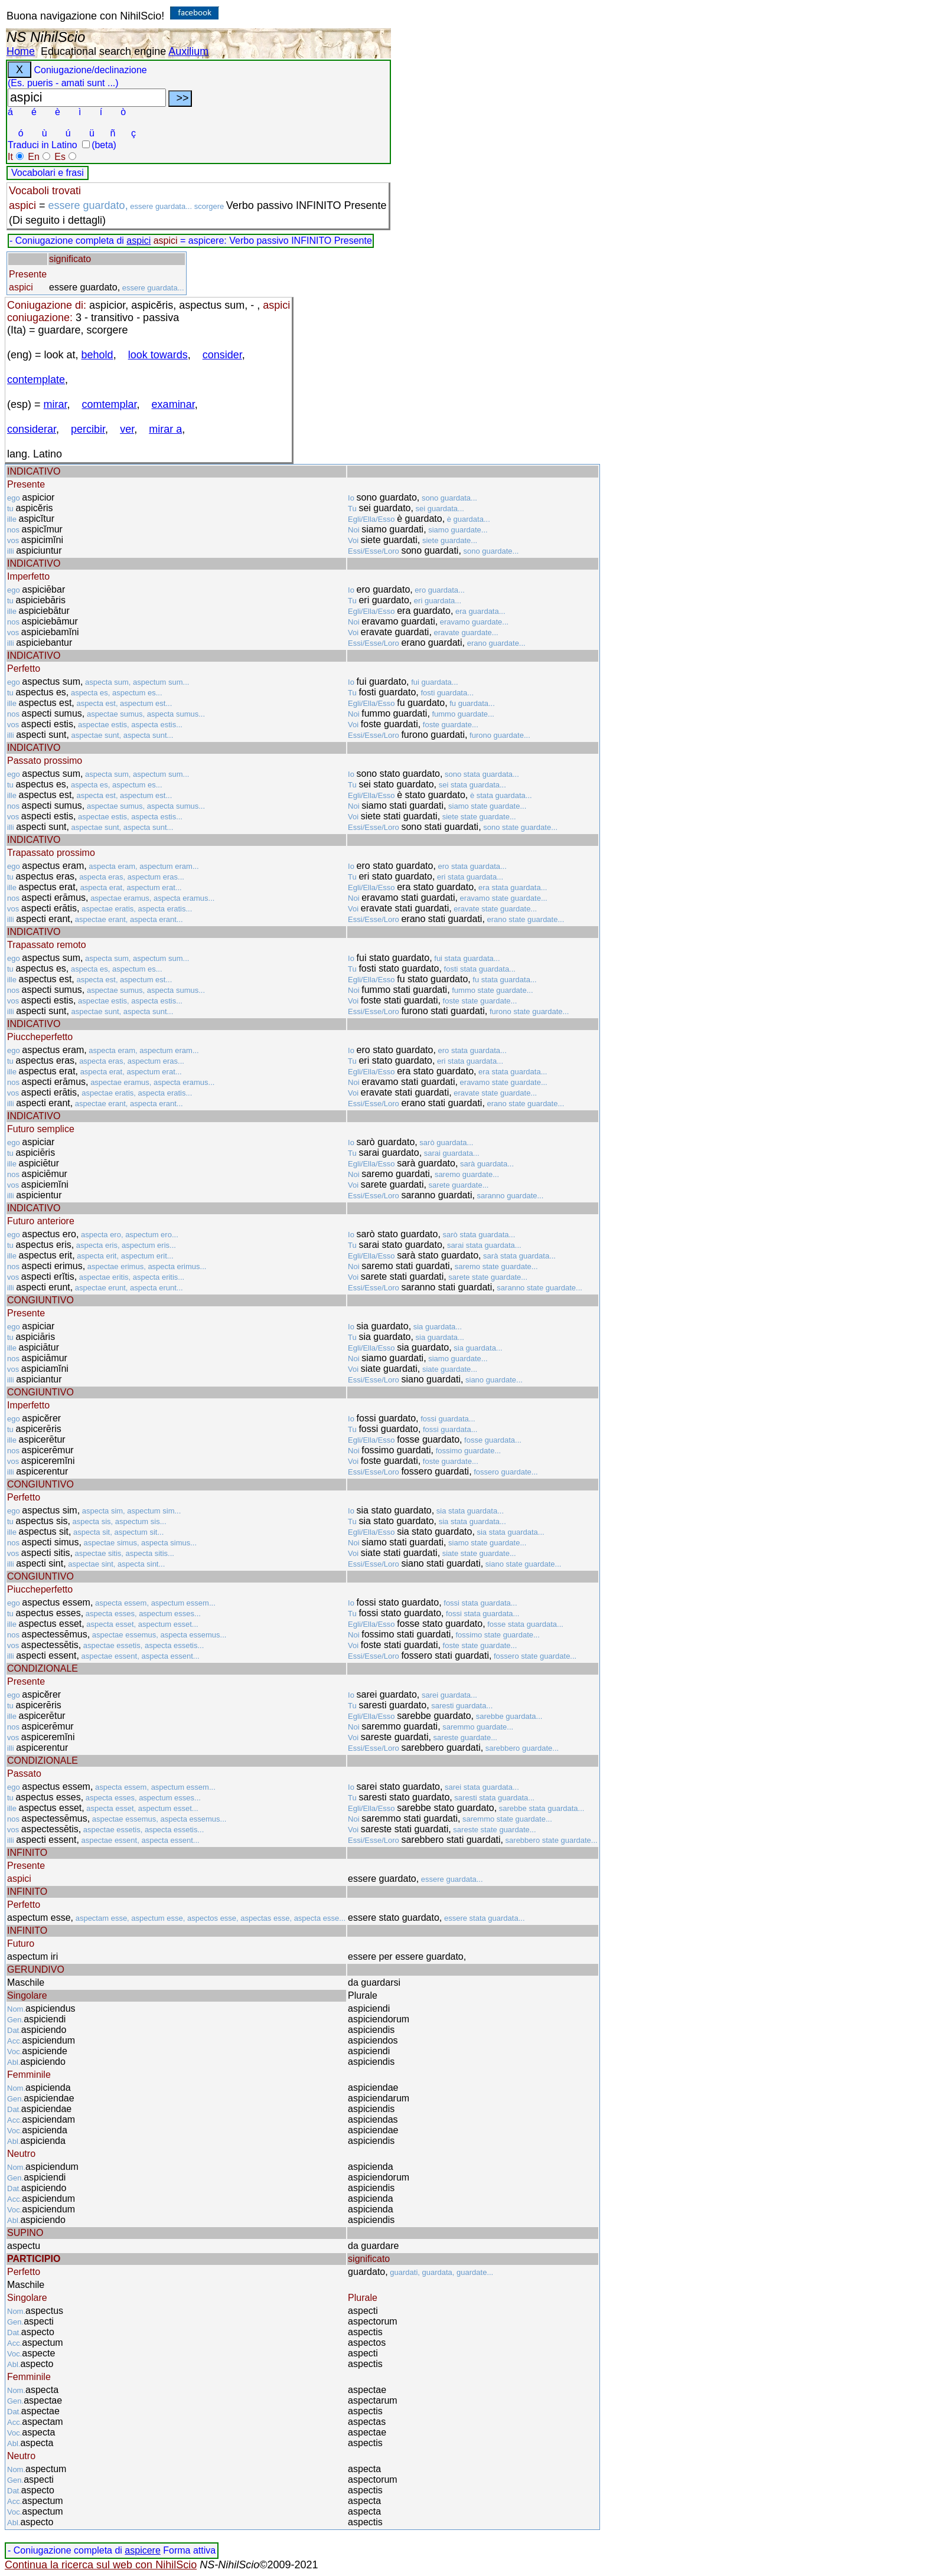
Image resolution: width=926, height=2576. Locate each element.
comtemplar (109, 404)
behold (97, 355)
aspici (138, 241)
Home (20, 51)
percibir (88, 429)
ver (127, 429)
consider (222, 355)
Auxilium (188, 51)
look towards (158, 355)
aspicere (142, 2550)
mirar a (165, 429)
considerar (31, 429)
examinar (173, 404)
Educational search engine (103, 51)
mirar (55, 404)
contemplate (36, 379)
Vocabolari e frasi (47, 173)
